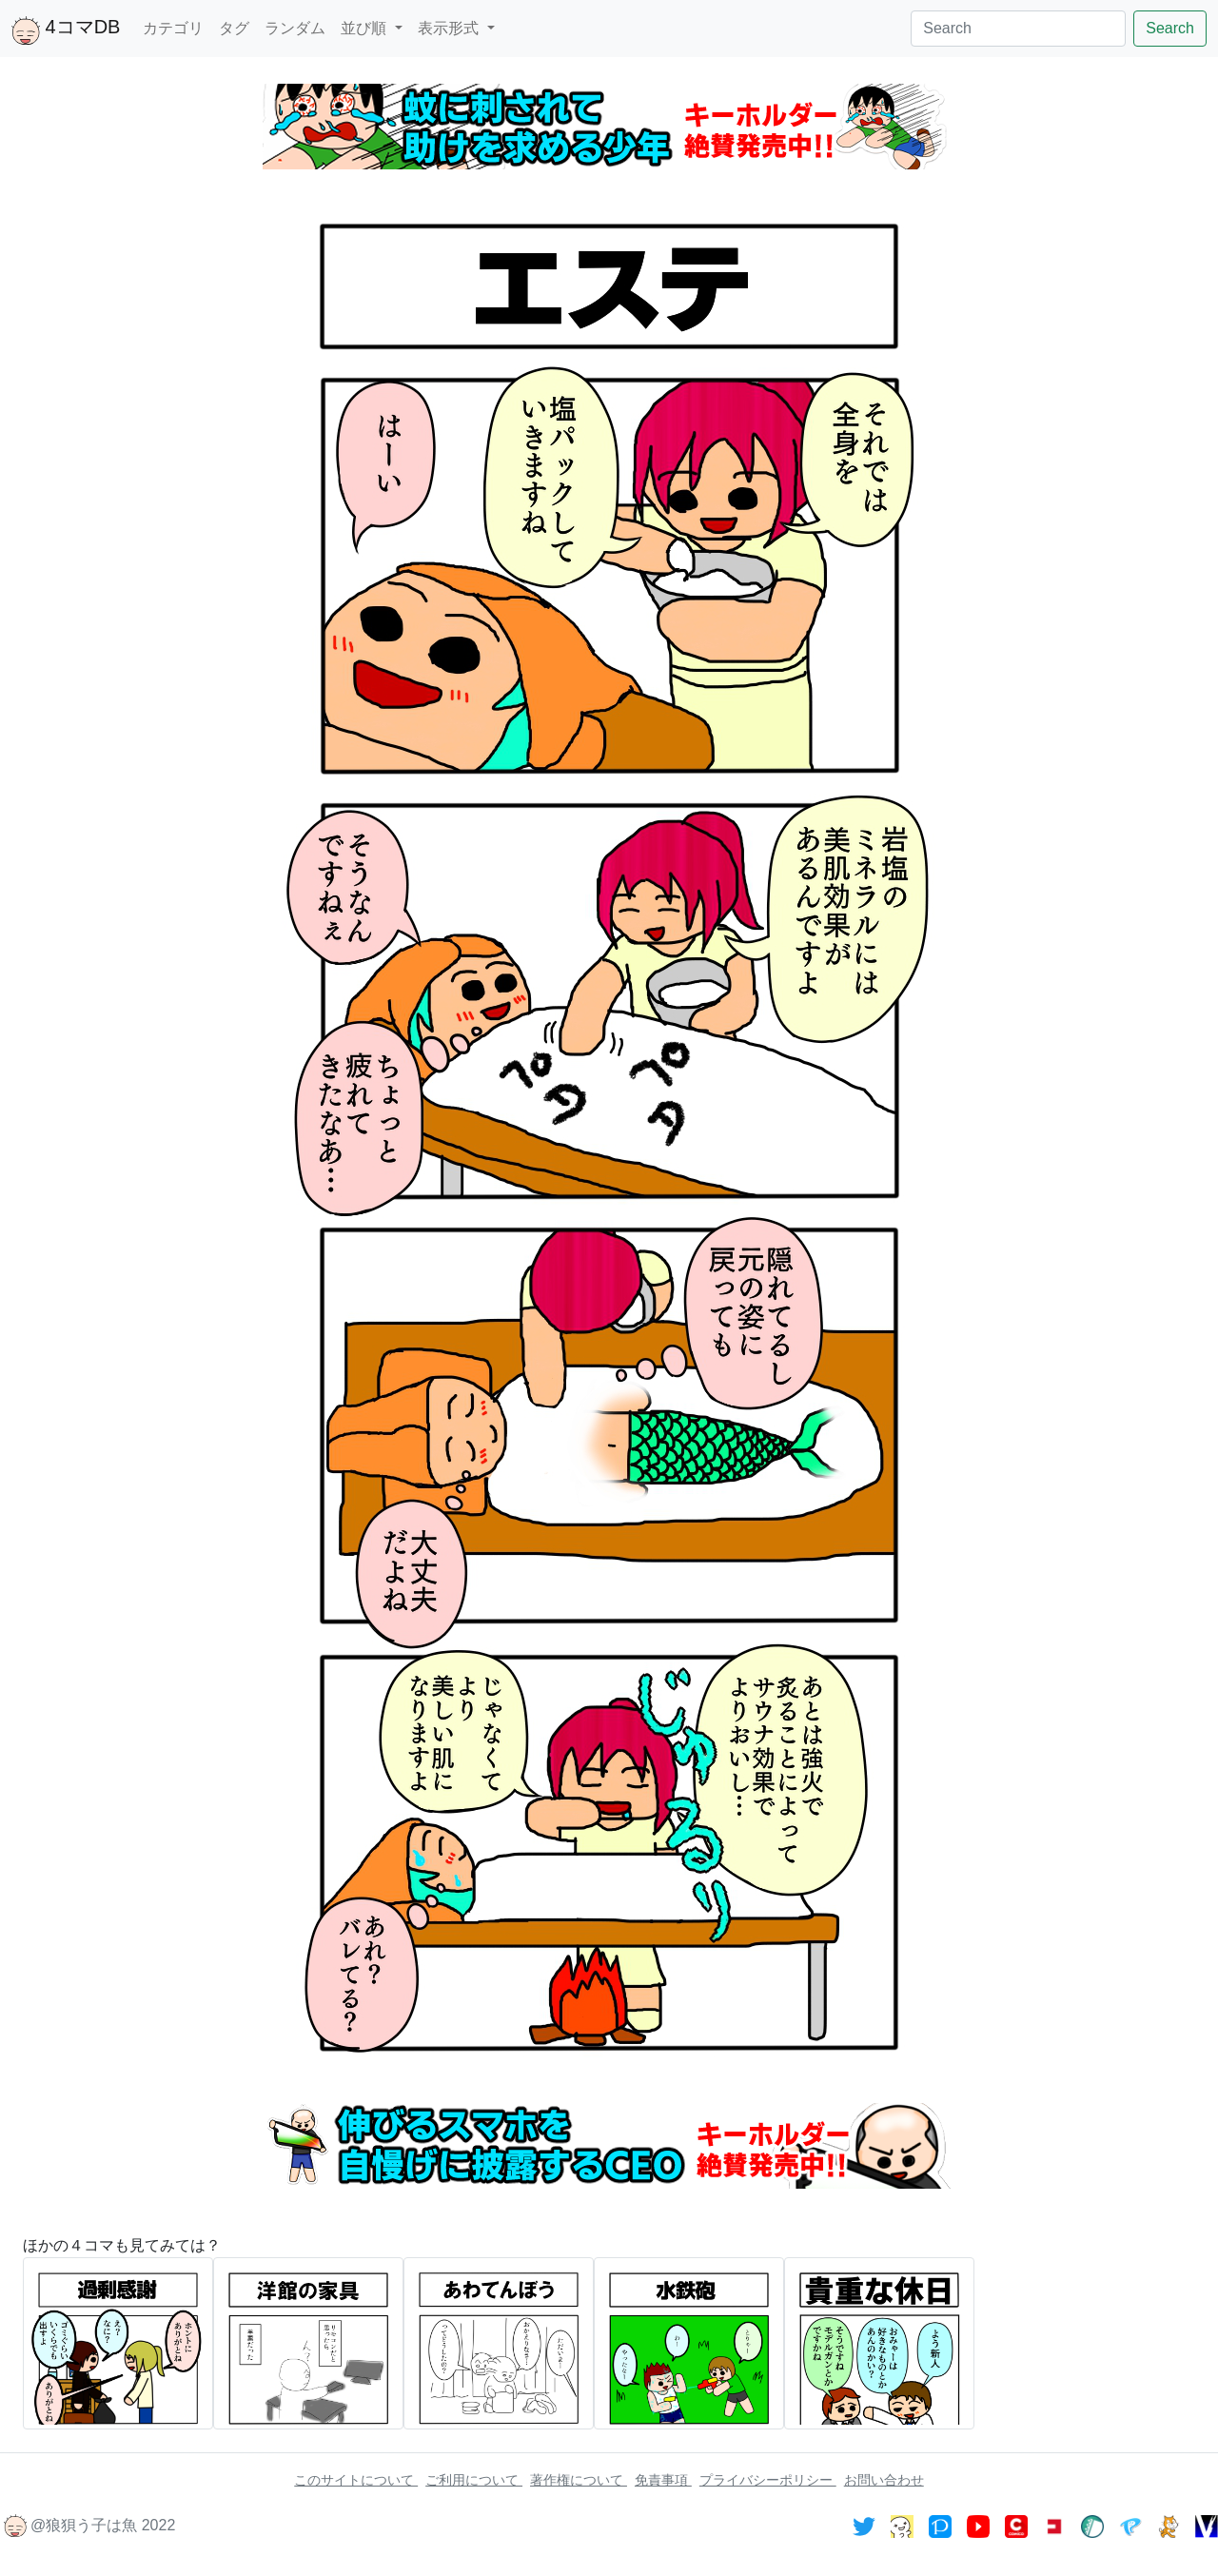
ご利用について (473, 2480)
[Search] (1018, 28)
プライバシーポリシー (767, 2480)
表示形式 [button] (450, 28)
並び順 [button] (365, 28)
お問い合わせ (884, 2480)
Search (1170, 28)
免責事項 (663, 2480)
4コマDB (65, 30)
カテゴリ (173, 28)
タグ (234, 28)
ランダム (295, 28)
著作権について (578, 2480)
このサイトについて (356, 2480)
